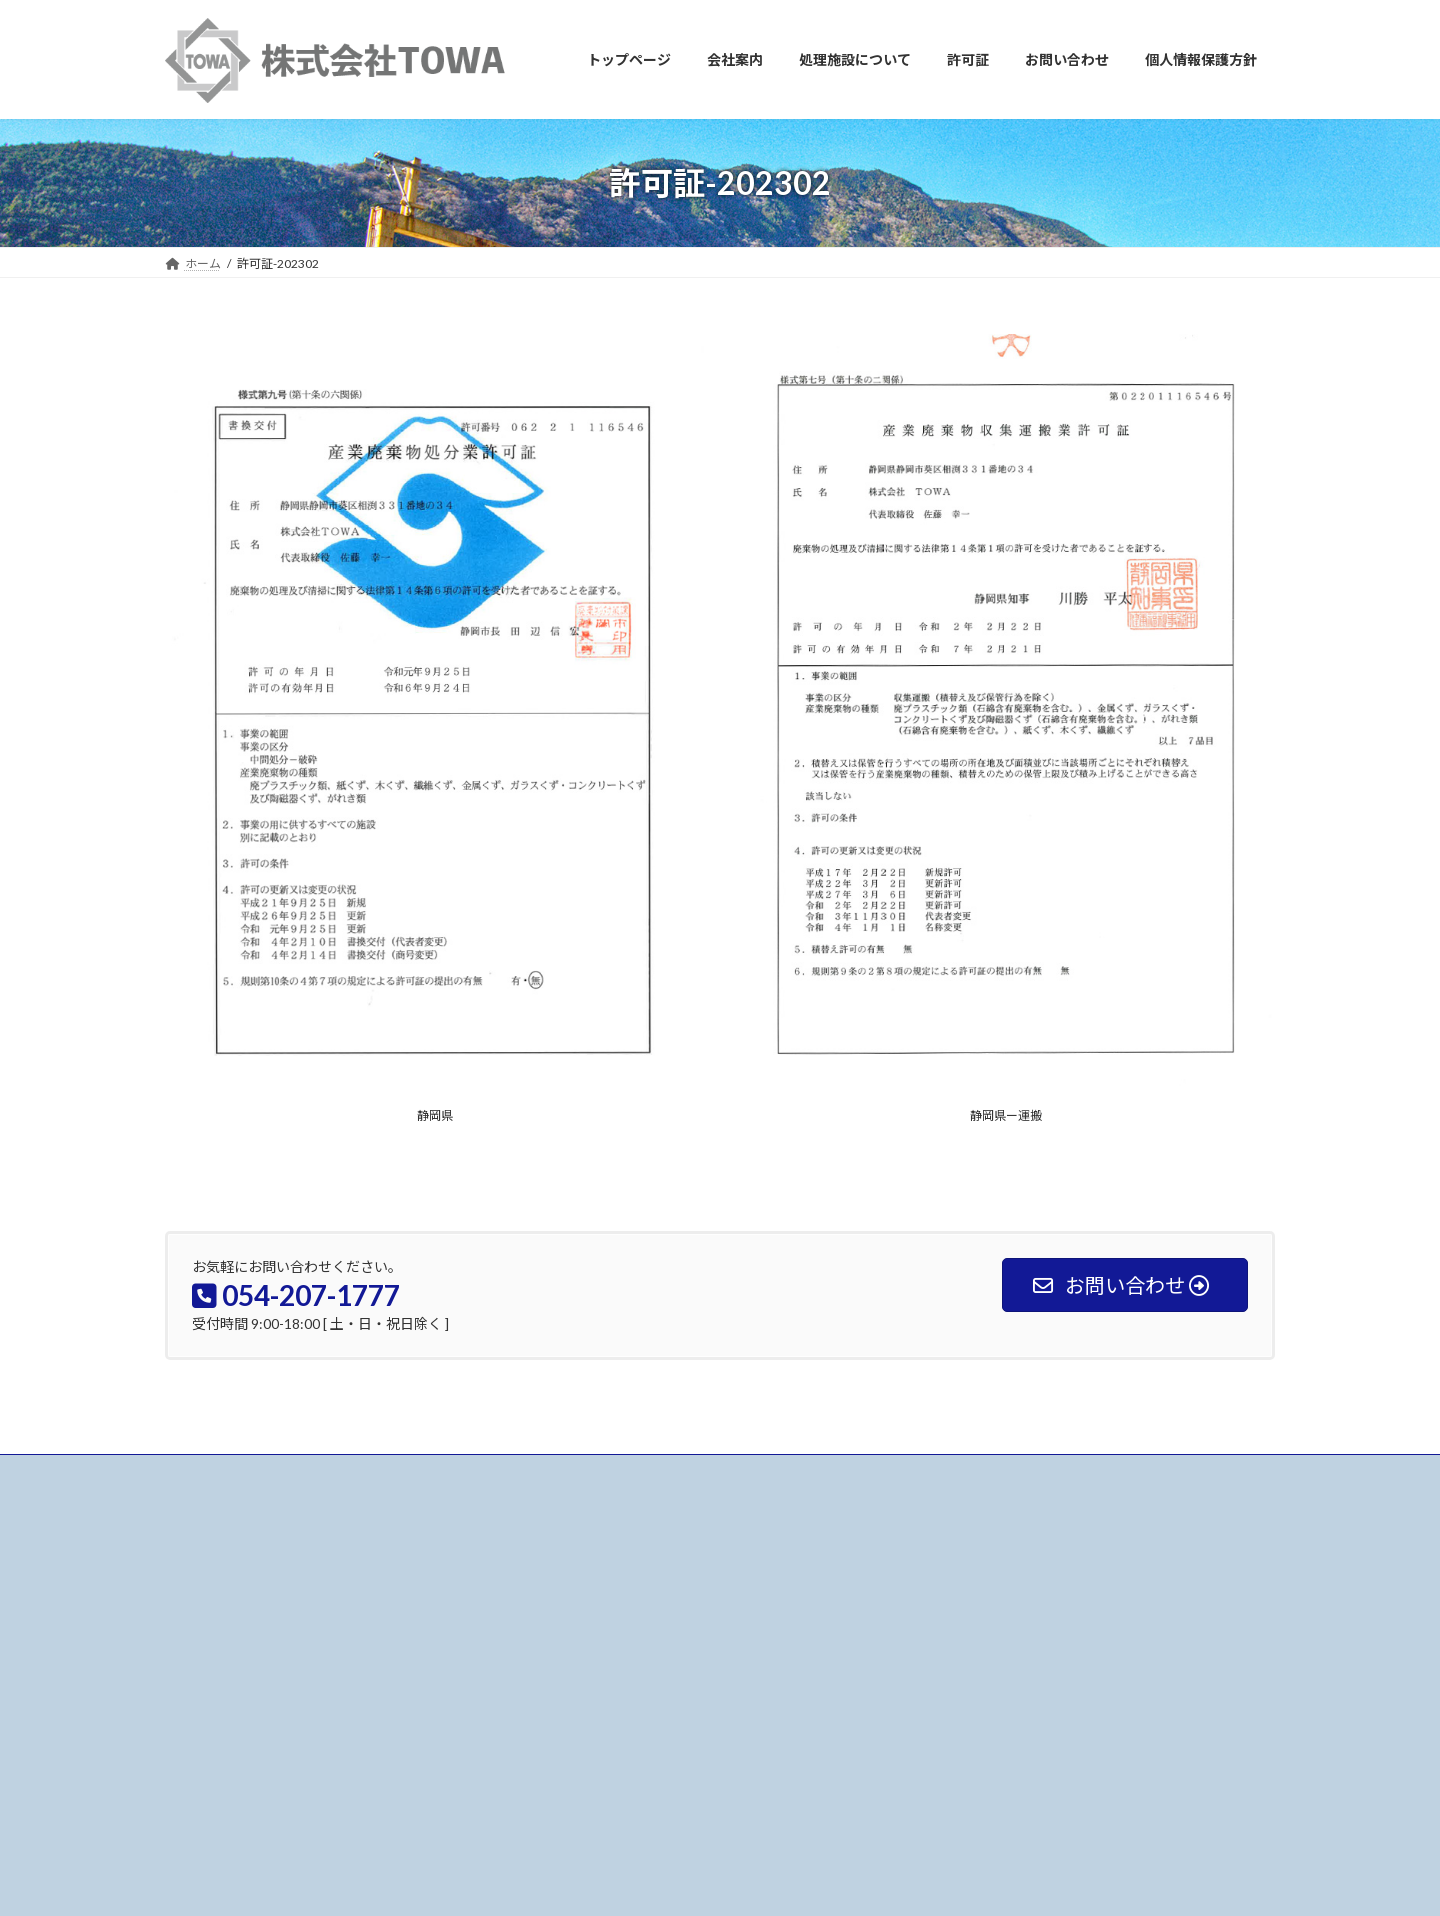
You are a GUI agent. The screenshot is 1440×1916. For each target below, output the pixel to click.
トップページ (593, 1589)
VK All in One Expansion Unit (780, 1881)
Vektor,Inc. (900, 1881)
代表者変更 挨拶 (991, 1623)
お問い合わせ (220, 1472)
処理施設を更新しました (1009, 1597)
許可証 (575, 1693)
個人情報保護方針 (605, 1763)
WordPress (543, 1881)
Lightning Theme (646, 1881)
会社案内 (581, 1624)
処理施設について (605, 1659)
